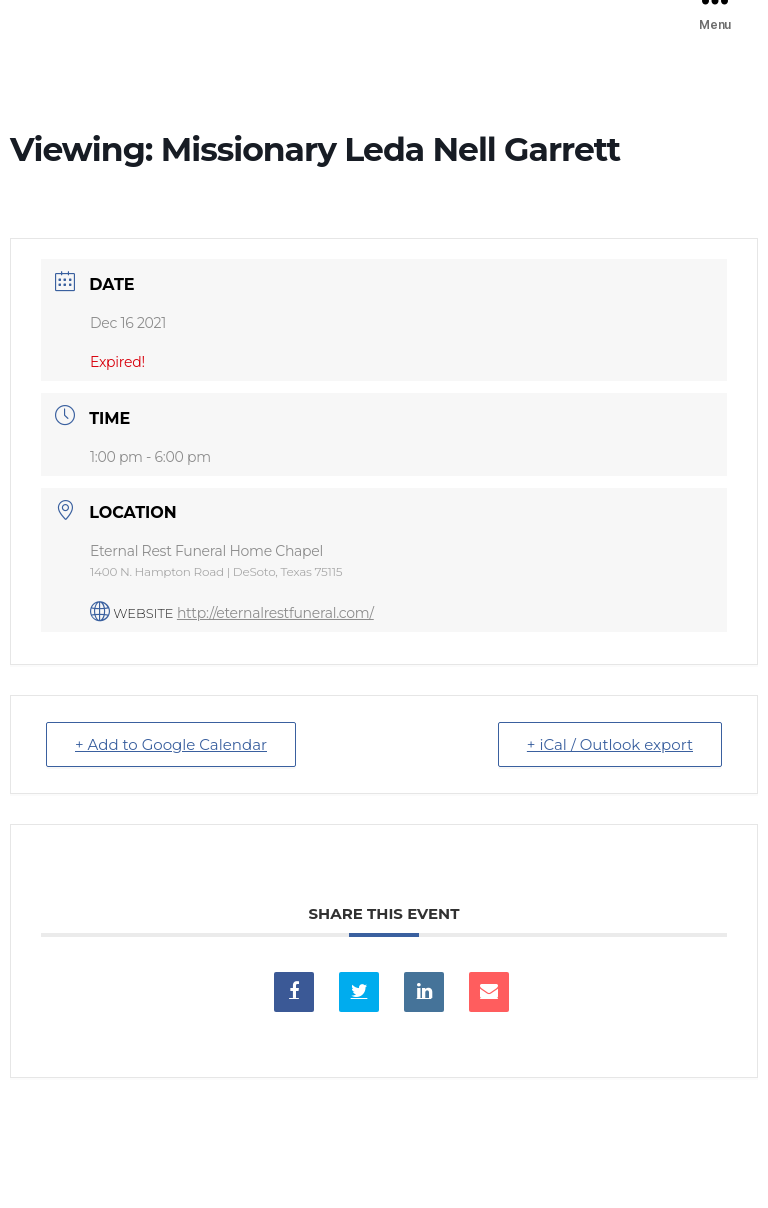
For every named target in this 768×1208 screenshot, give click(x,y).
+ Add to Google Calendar (171, 744)
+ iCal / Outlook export (610, 744)
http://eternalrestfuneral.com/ (275, 613)
